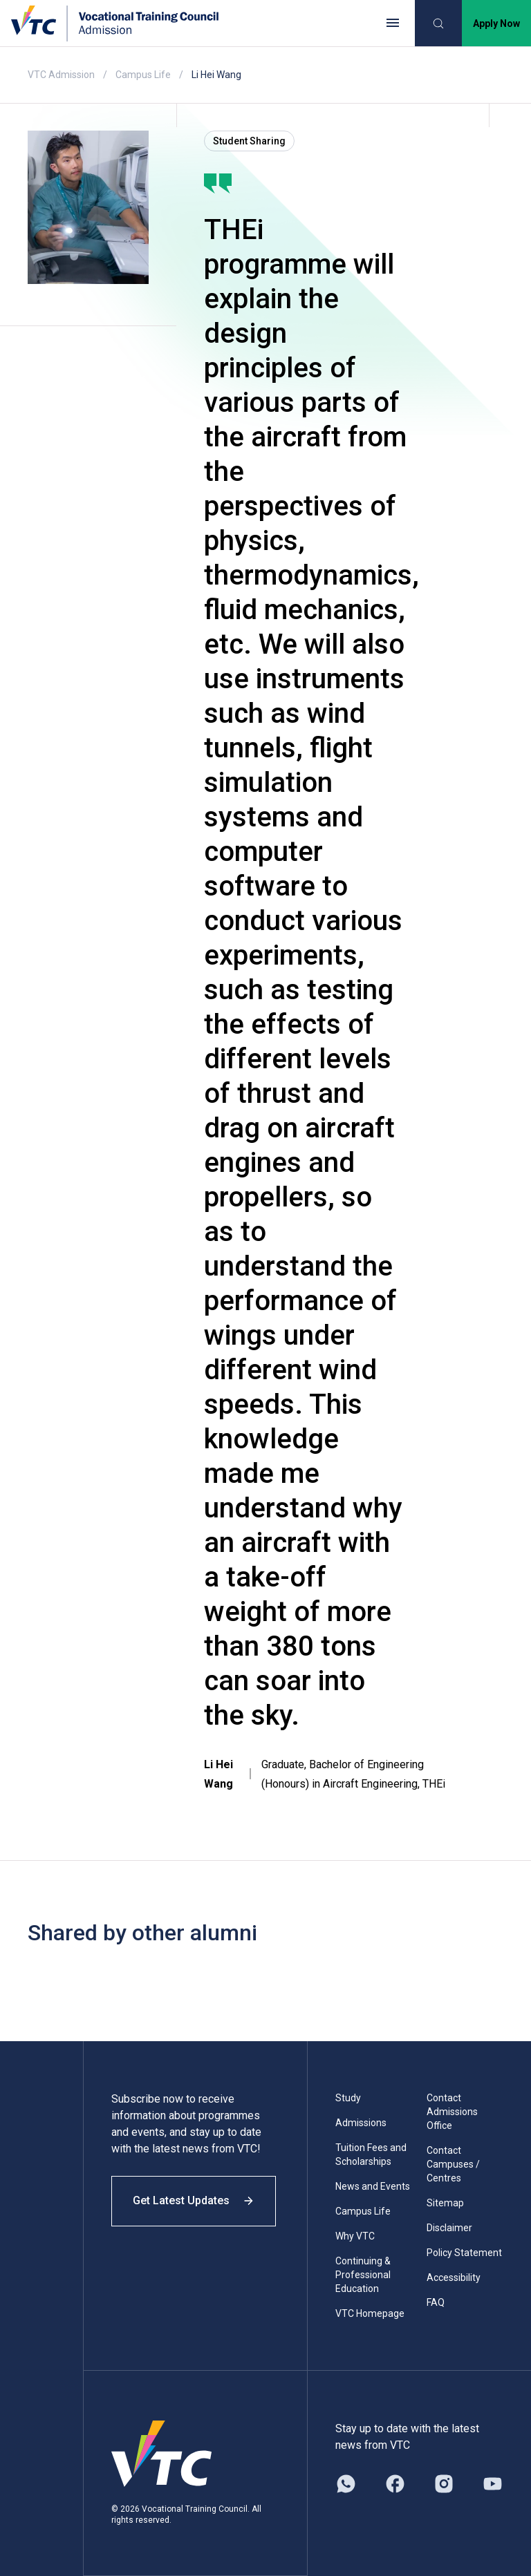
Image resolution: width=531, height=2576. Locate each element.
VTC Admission (61, 74)
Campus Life (143, 74)
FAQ (436, 2302)
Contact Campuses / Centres (453, 2164)
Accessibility (454, 2277)
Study (348, 2097)
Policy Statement (464, 2252)
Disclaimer (449, 2227)
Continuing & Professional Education (363, 2274)
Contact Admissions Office (452, 2111)
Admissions (360, 2122)
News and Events (372, 2186)
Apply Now (496, 23)
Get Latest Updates (195, 2202)
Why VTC (355, 2236)
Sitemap (445, 2202)
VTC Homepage (369, 2313)
